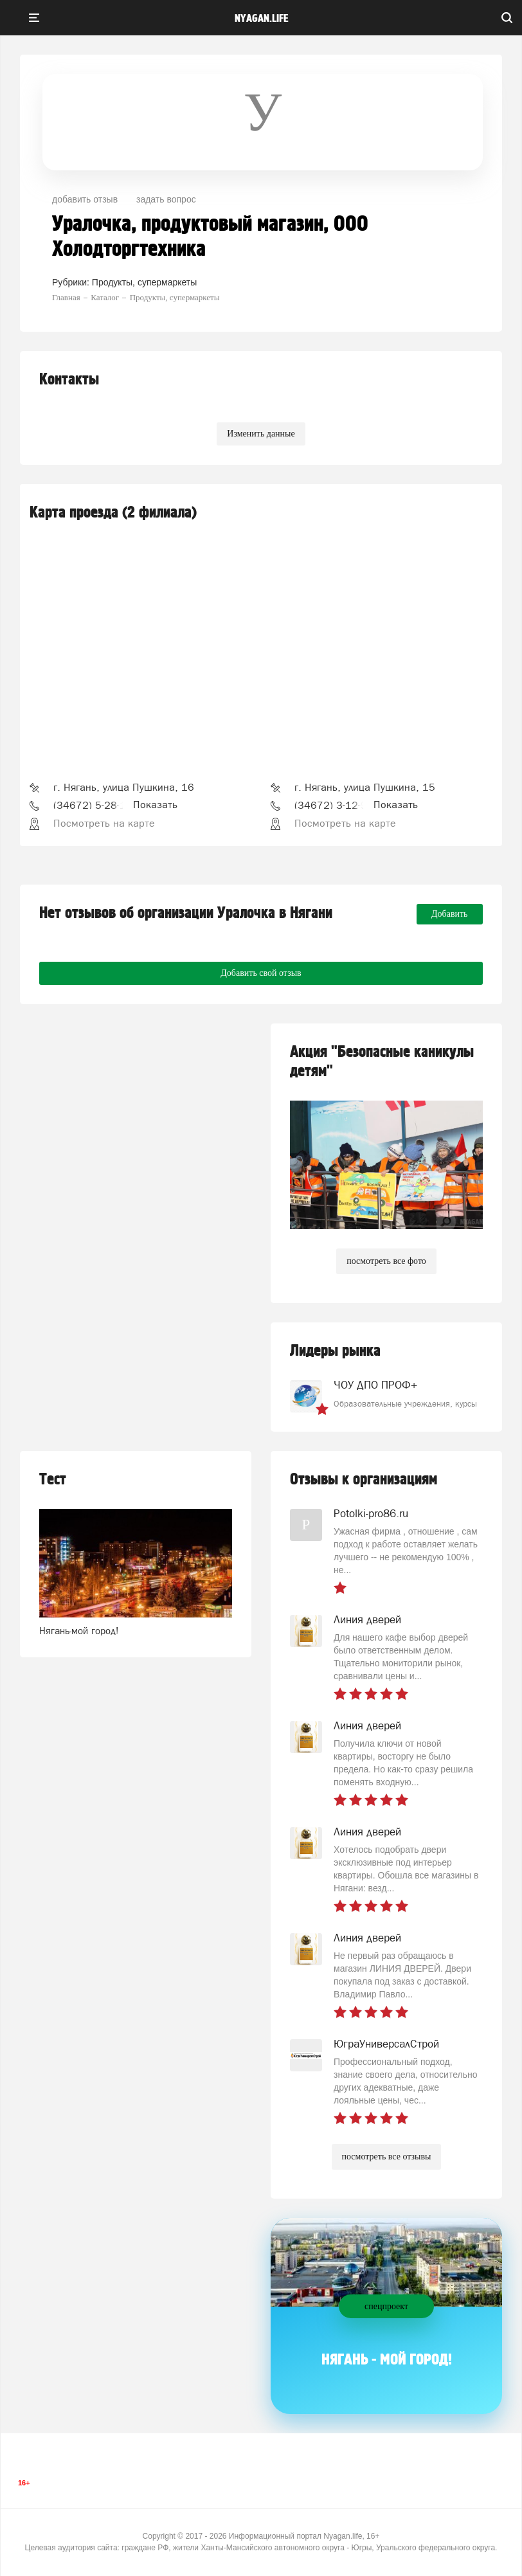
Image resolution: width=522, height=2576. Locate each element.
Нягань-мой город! (79, 1630)
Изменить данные (260, 433)
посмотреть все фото (386, 1261)
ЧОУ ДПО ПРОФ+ (375, 1385)
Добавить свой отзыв (261, 973)
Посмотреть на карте (104, 823)
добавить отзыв (85, 199)
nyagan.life (261, 18)
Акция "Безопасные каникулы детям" (382, 1062)
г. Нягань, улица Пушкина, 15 (364, 787)
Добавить (449, 914)
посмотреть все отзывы (386, 2156)
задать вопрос (166, 199)
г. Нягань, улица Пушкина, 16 (123, 787)
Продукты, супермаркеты (144, 282)
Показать (155, 804)
